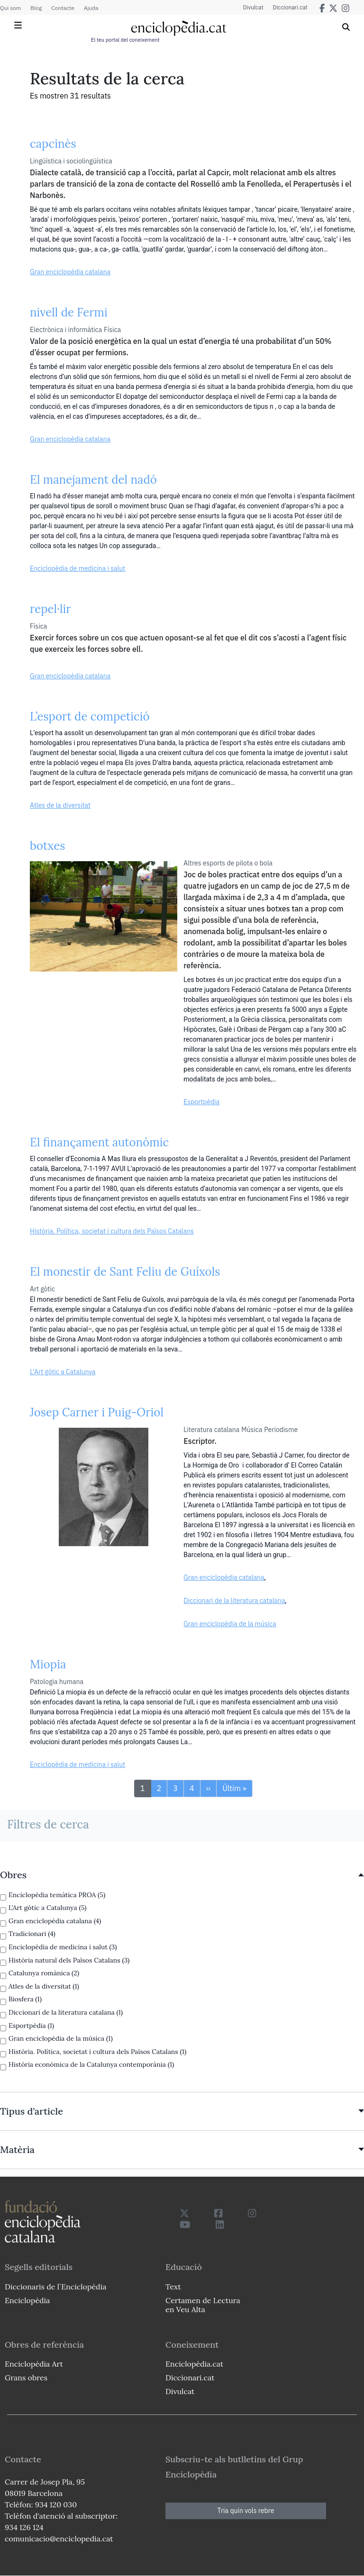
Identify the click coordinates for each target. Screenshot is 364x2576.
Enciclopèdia (27, 2300)
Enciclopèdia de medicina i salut (77, 568)
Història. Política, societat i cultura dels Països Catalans (112, 1231)
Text (173, 2286)
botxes (47, 845)
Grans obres (26, 2377)
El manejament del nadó (93, 479)
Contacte (62, 7)
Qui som (10, 7)
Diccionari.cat (290, 7)
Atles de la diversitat (60, 805)
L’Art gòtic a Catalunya (63, 1372)
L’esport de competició (90, 716)
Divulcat (253, 7)
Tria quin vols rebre (246, 2510)
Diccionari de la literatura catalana (234, 1600)
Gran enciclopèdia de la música (229, 1624)
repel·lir (50, 609)
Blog (36, 7)
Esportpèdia (201, 1102)
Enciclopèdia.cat (194, 2364)
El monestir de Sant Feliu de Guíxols (125, 1271)
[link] (182, 1874)
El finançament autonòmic (99, 1142)
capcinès (53, 143)
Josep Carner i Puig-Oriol (97, 1412)
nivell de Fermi (69, 312)
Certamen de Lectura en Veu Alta (202, 2305)
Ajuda (91, 7)
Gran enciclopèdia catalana (70, 272)
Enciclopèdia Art (34, 2364)
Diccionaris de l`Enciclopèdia (55, 2286)
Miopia (48, 1664)
